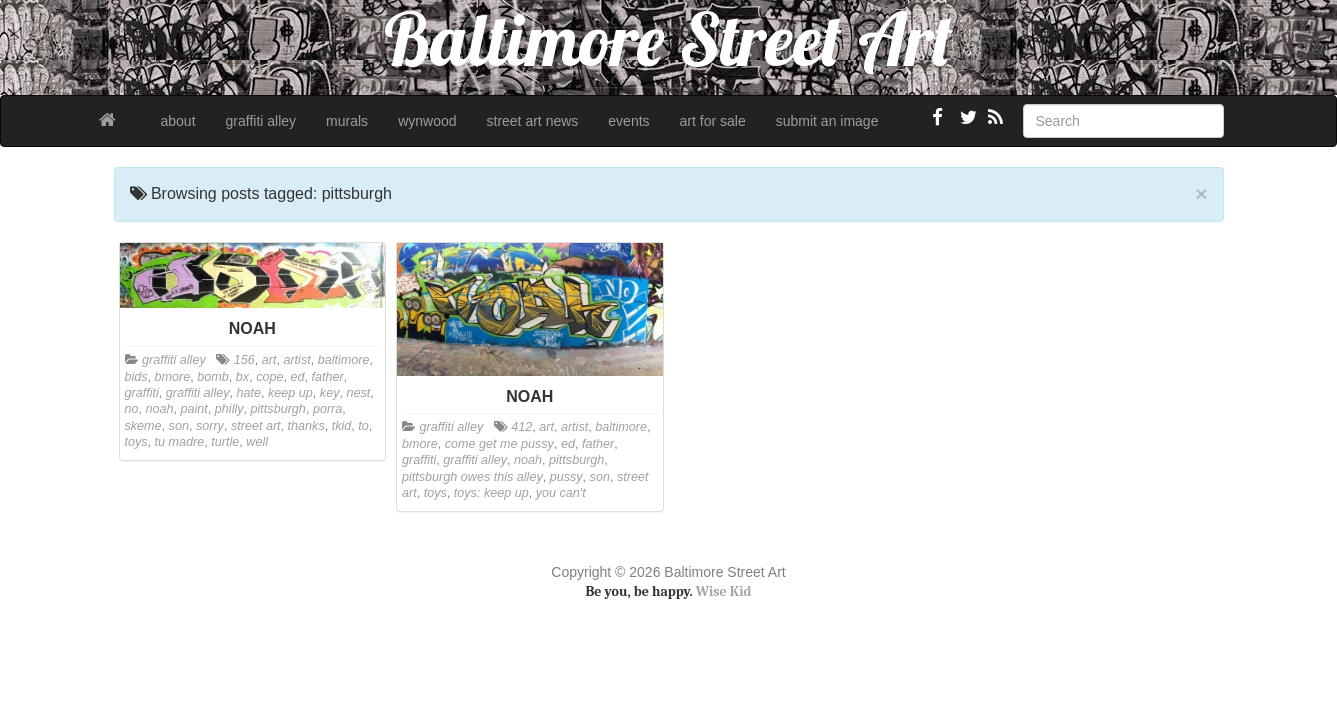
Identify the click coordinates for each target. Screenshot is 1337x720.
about (178, 121)
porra (327, 409)
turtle (225, 442)
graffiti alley (261, 121)
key (330, 393)
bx (242, 377)
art (269, 360)
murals (347, 121)
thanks (306, 426)
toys (136, 442)
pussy (566, 477)
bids (136, 377)
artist (296, 360)
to (363, 426)
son (179, 426)
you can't (561, 493)
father (327, 377)
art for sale (713, 121)
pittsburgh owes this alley (472, 477)
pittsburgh (278, 409)
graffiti (142, 393)
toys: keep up (491, 493)
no (132, 409)
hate (249, 393)
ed (297, 377)
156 (244, 360)
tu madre (180, 442)
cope (269, 377)
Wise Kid (724, 591)
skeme (143, 426)
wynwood (427, 121)
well (257, 442)
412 (521, 427)
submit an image (827, 121)
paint (194, 409)
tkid (342, 426)
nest (358, 393)
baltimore (344, 360)
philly (229, 409)
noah (160, 409)
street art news (533, 121)
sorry (210, 426)
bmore (173, 377)
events (628, 121)
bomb (213, 377)
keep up (290, 393)
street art (256, 426)
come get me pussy (499, 444)
